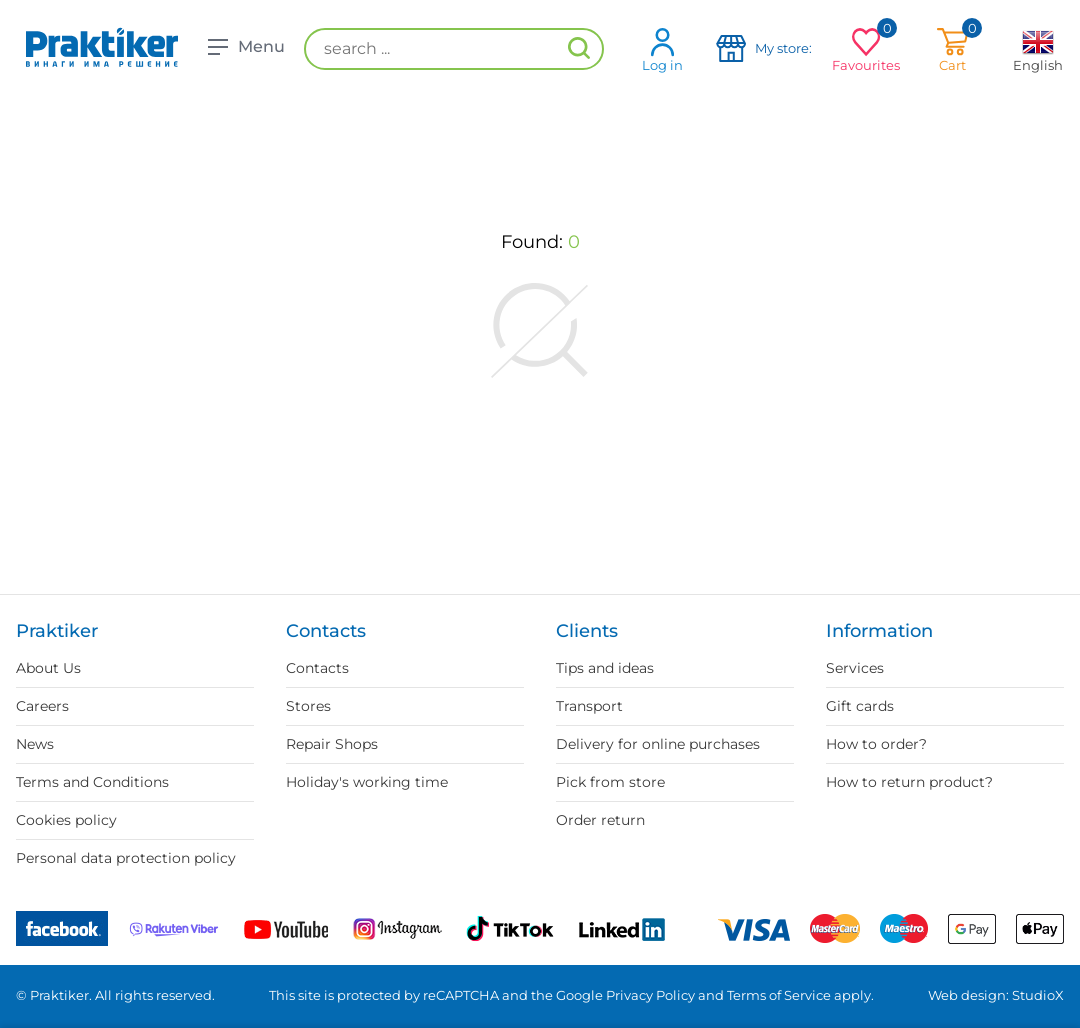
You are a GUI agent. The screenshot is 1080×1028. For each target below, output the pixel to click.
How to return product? (909, 782)
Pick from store (610, 782)
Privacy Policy (650, 995)
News (35, 744)
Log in (662, 49)
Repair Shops (332, 744)
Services (855, 668)
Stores (308, 706)
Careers (42, 706)
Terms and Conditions (92, 782)
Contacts (317, 668)
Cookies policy (66, 820)
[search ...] (454, 49)
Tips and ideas (605, 668)
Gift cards (860, 706)
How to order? (876, 744)
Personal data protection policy (126, 858)
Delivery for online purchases (658, 744)
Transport (589, 706)
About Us (48, 668)
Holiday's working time (367, 782)
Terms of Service (779, 995)
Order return (600, 820)
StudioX (1038, 995)
